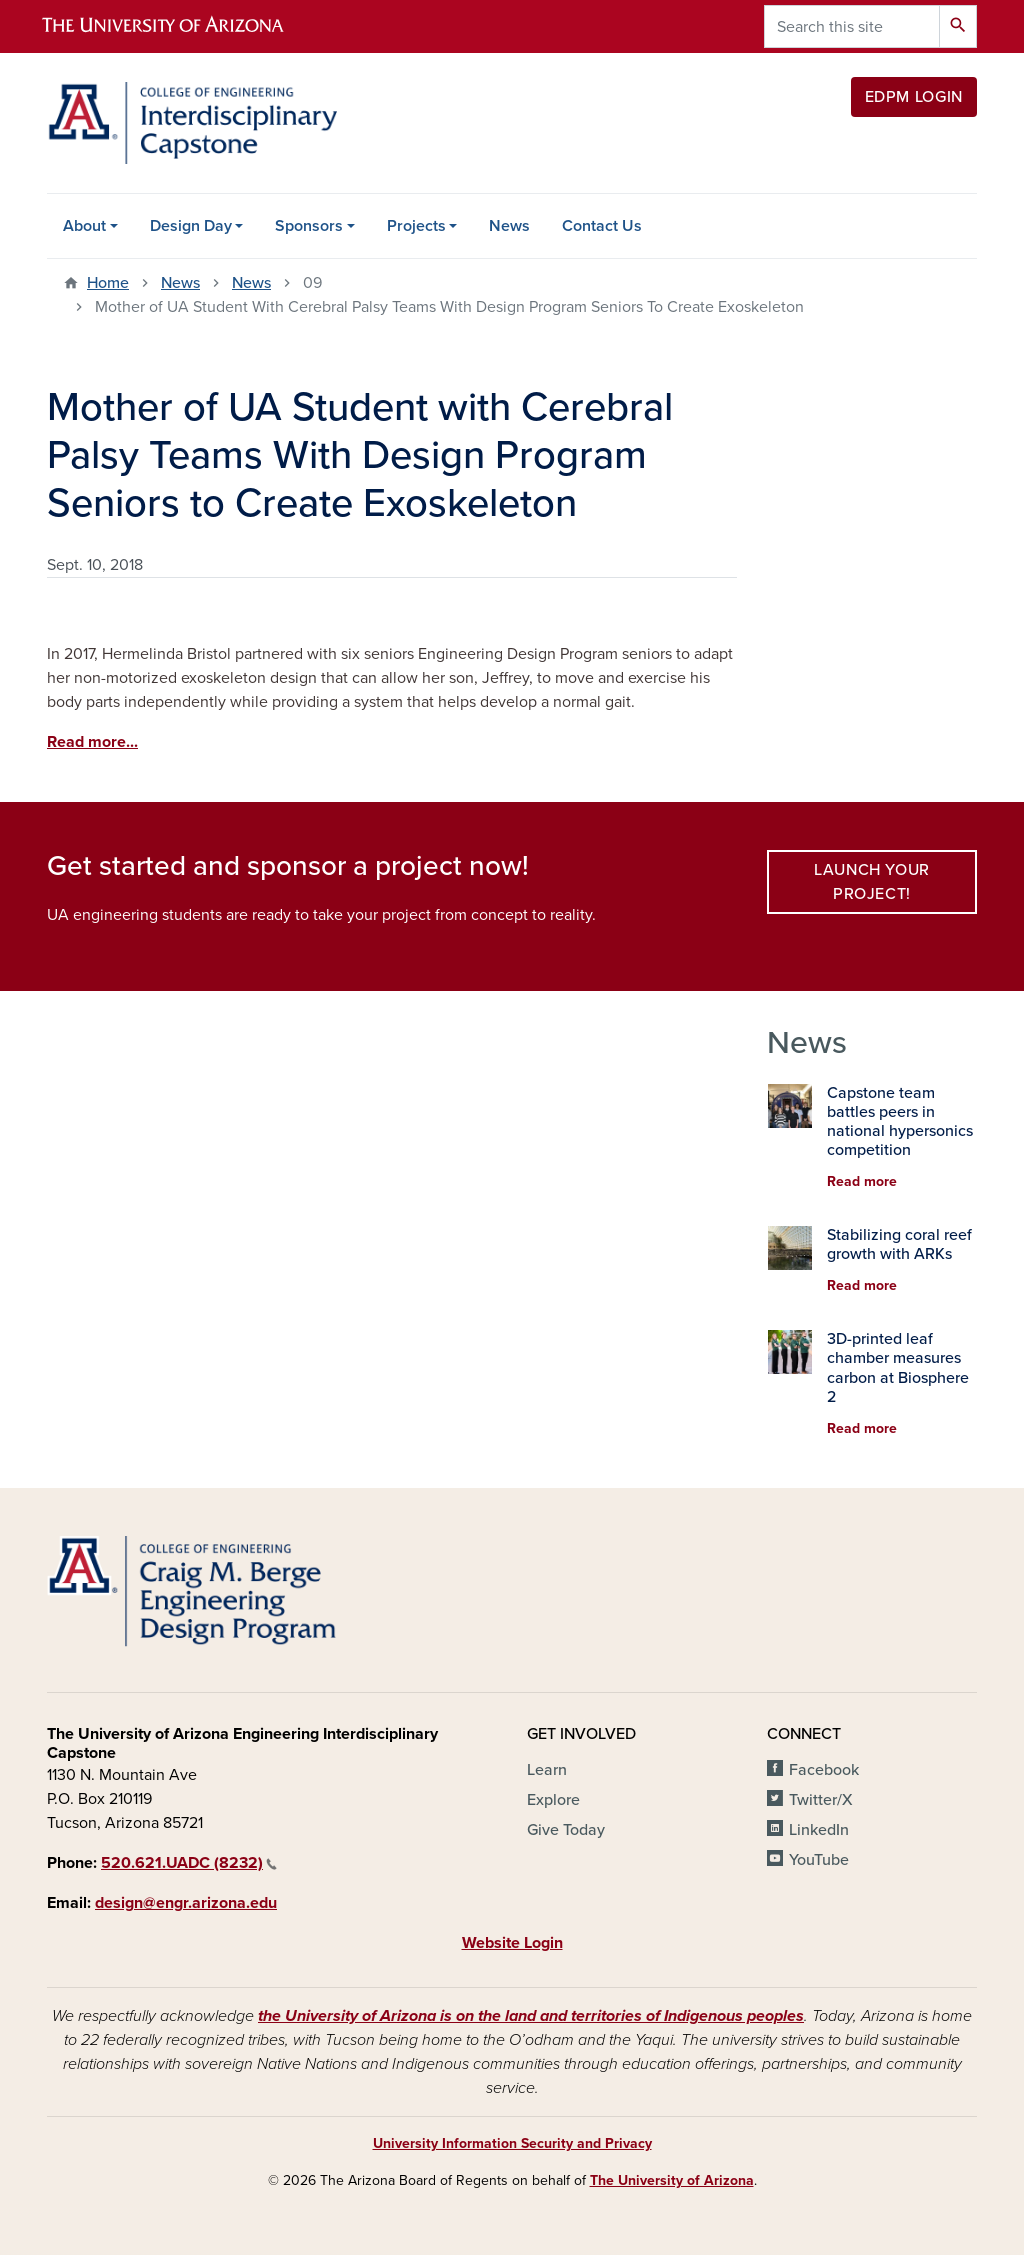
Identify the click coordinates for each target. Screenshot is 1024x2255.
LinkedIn (819, 1830)
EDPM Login (914, 97)
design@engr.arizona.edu (186, 1903)
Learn (547, 1770)
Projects (416, 226)
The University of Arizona (672, 2180)
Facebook (824, 1770)
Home (108, 283)
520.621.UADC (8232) (189, 1863)
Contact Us (602, 226)
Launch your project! (872, 882)
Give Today (566, 1830)
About (84, 226)
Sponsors (309, 226)
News (509, 226)
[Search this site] (852, 26)
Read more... (92, 742)
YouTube (819, 1860)
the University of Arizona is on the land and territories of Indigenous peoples (531, 2016)
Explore (553, 1800)
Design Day (191, 226)
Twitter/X (821, 1800)
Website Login (512, 1943)
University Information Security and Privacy (512, 2143)
